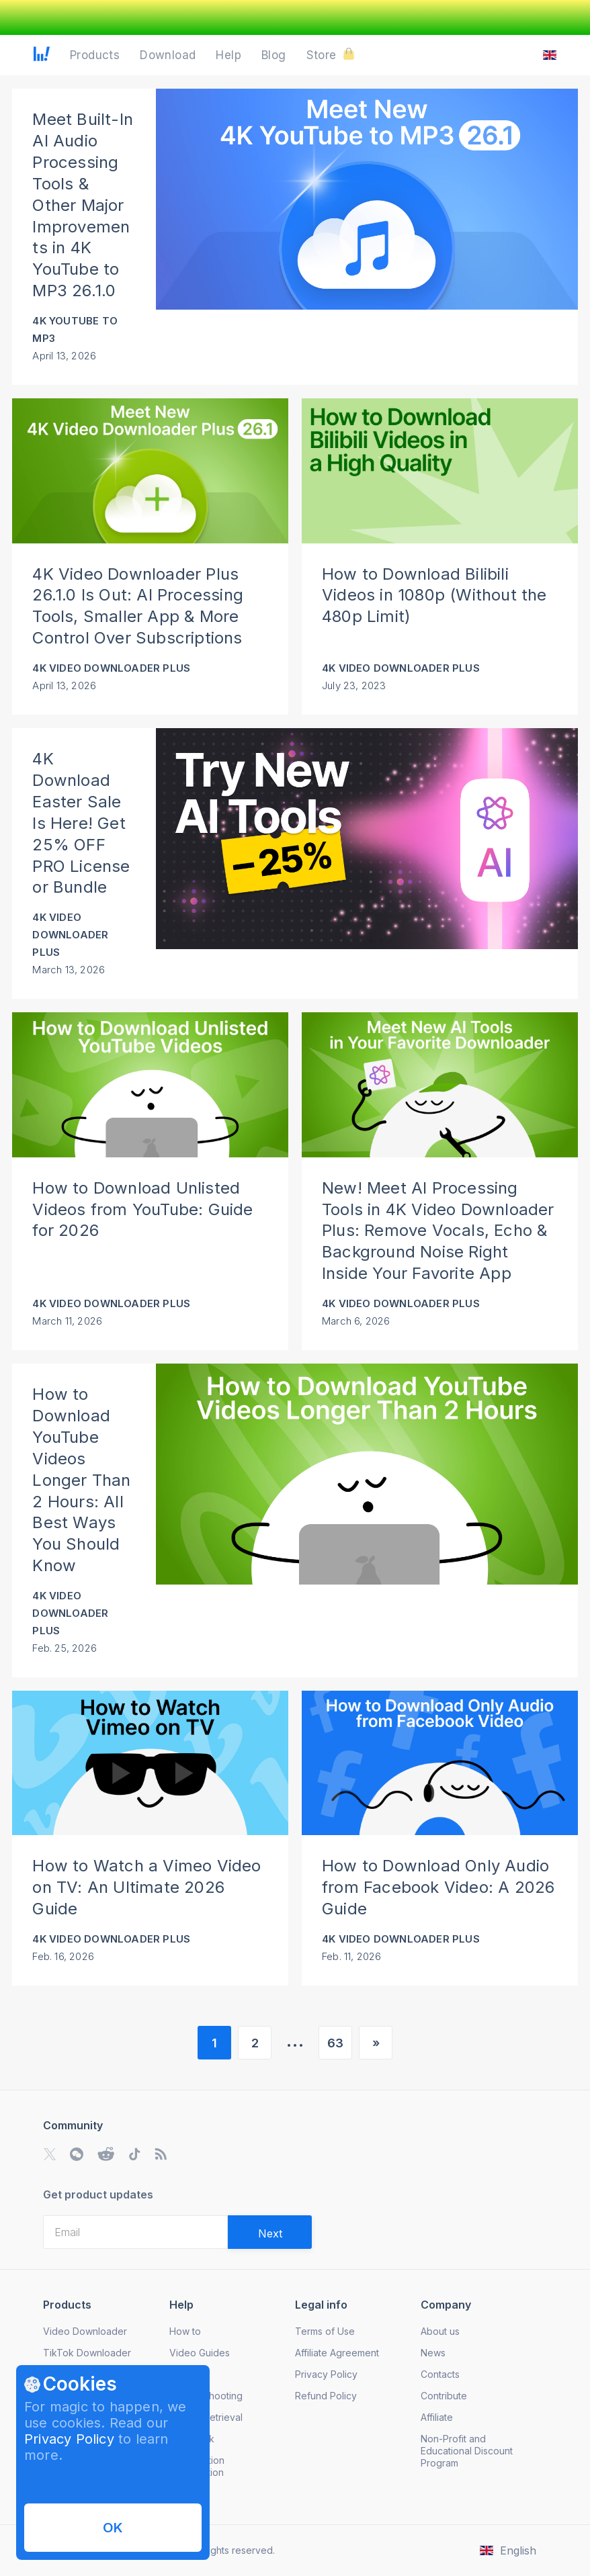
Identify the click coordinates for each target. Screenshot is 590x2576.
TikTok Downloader (87, 2352)
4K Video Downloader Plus (111, 668)
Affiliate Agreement (337, 2352)
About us (440, 2331)
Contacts (440, 2374)
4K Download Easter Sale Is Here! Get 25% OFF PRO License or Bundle (81, 823)
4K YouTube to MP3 (75, 329)
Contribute (444, 2395)
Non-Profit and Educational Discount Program (467, 2451)
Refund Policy (326, 2395)
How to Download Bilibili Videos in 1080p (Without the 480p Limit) (434, 595)
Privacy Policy (69, 2439)
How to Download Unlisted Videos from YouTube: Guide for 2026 (142, 1209)
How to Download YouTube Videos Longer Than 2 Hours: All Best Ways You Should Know (81, 1479)
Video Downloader (85, 2331)
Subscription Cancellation (196, 2466)
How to (185, 2331)
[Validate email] (270, 2232)
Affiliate (437, 2417)
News (433, 2352)
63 (335, 2043)
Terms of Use (325, 2331)
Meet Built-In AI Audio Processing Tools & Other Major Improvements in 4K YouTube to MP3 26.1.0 (82, 204)
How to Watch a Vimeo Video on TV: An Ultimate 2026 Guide (146, 1887)
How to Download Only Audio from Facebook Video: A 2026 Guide (438, 1887)
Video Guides (199, 2352)
